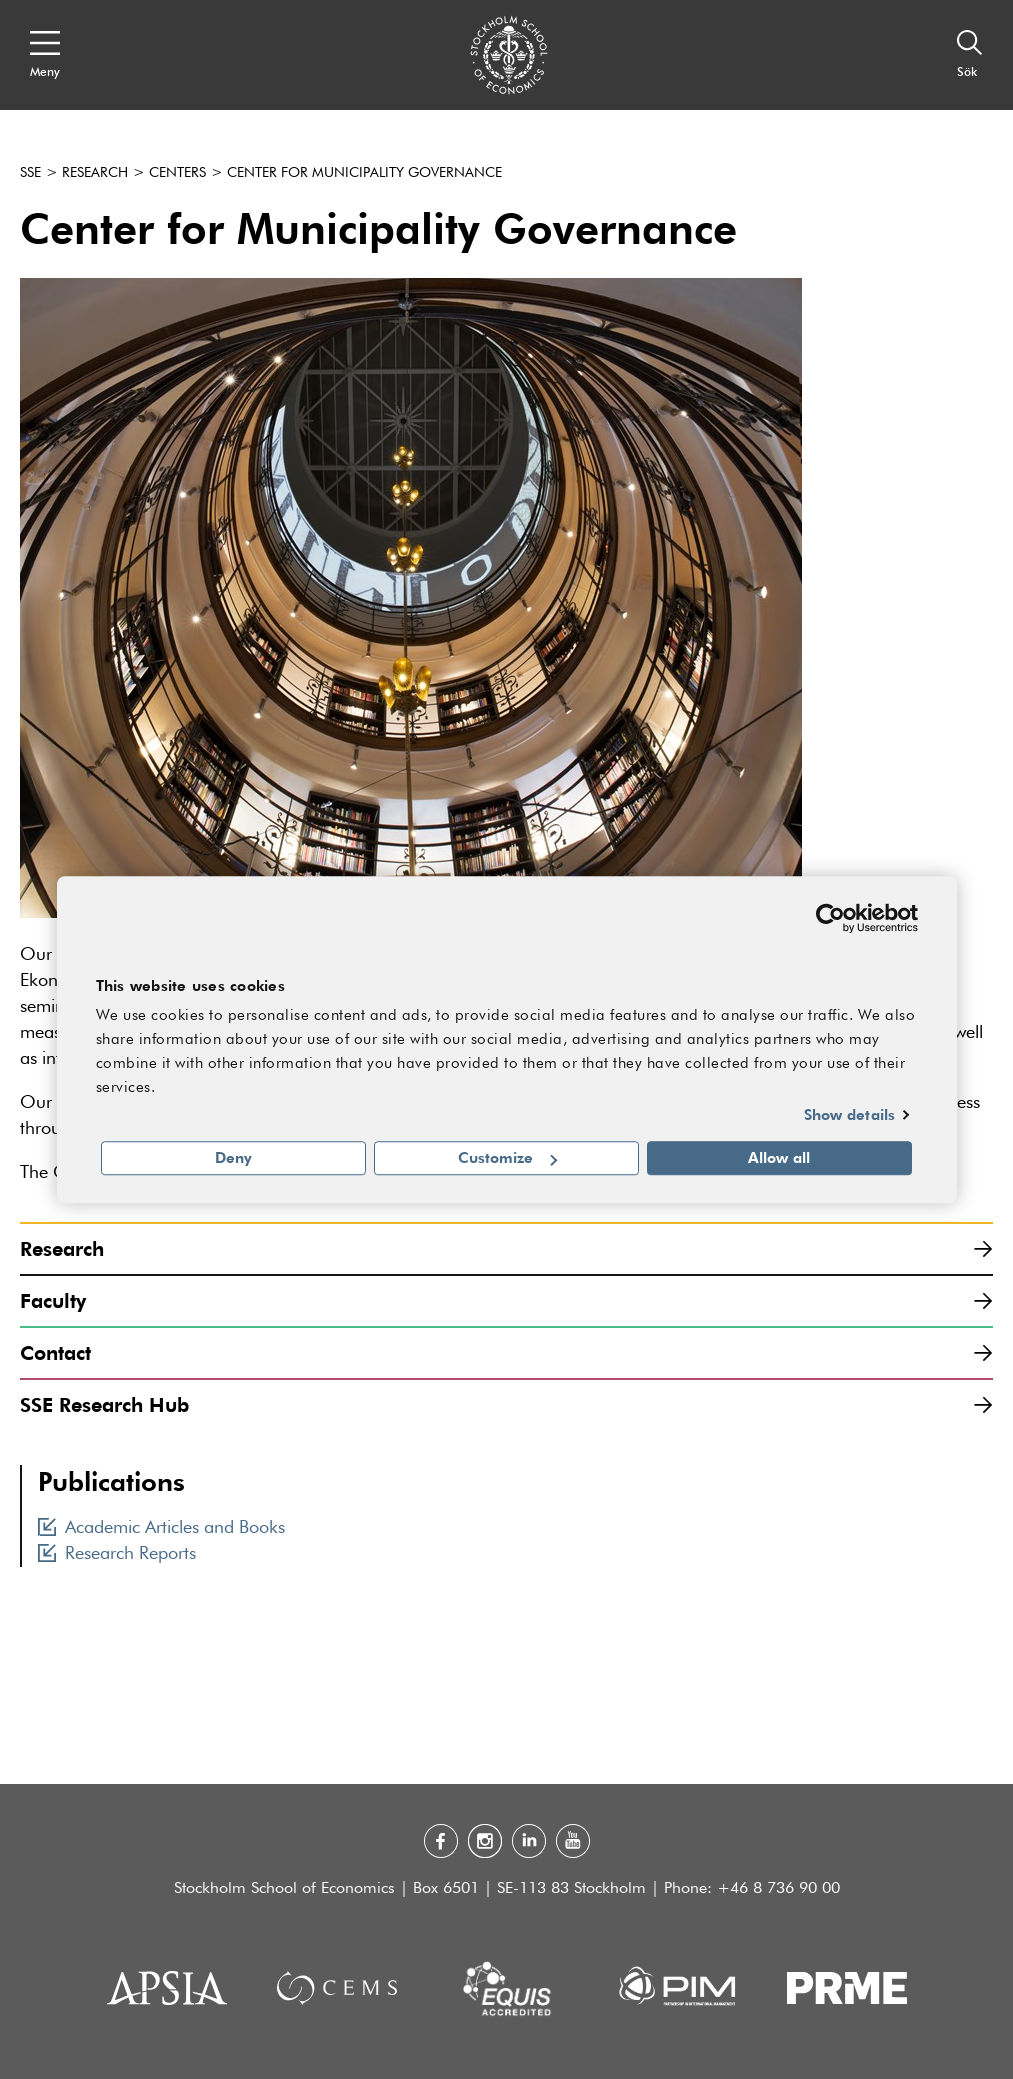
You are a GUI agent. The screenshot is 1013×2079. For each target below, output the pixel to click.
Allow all (779, 1158)
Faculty (506, 1300)
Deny (233, 1158)
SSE (30, 173)
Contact (506, 1352)
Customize (507, 1158)
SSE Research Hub (506, 1404)
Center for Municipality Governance (364, 173)
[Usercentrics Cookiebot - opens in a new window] (830, 918)
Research (95, 173)
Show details (849, 1114)
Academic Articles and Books (161, 1528)
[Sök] (970, 55)
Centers (177, 173)
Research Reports (117, 1554)
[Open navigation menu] (45, 55)
